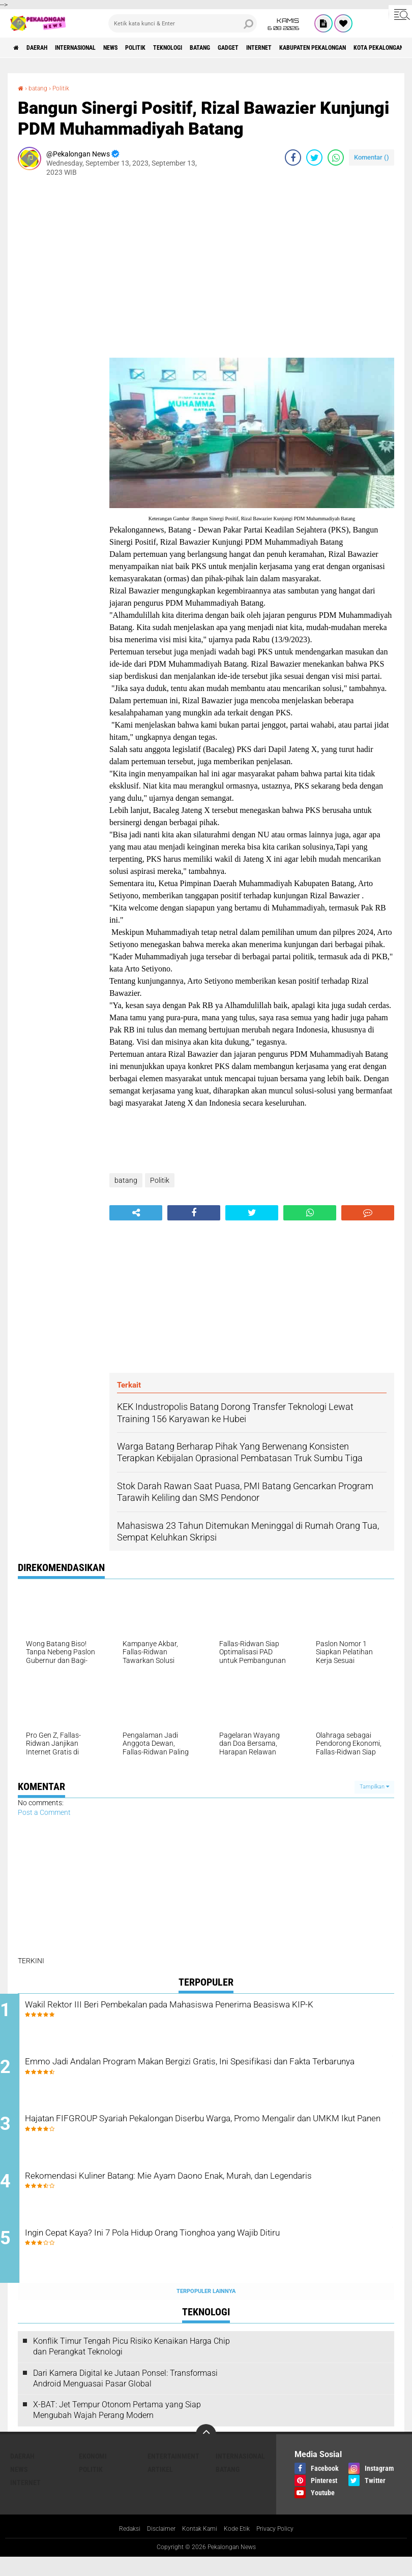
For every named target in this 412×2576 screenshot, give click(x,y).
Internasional (94, 48)
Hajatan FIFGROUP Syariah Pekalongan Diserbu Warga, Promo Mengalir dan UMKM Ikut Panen (205, 2136)
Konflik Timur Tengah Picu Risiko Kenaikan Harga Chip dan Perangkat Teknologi (131, 2364)
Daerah (46, 48)
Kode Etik (240, 2547)
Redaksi (119, 2547)
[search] (182, 23)
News (140, 48)
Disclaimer (155, 2547)
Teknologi (213, 48)
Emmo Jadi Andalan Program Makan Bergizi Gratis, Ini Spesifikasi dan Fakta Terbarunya (212, 2074)
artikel (160, 2488)
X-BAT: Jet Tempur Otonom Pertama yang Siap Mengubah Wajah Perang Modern (117, 2428)
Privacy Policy (283, 2547)
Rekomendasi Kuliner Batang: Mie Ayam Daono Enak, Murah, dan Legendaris (210, 2197)
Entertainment (173, 2474)
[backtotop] (206, 2452)
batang (254, 48)
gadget (289, 48)
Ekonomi (93, 2474)
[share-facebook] (293, 157)
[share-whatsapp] (336, 157)
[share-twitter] (314, 157)
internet (328, 48)
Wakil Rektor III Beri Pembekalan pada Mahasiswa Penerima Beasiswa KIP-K (199, 2013)
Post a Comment (44, 1812)
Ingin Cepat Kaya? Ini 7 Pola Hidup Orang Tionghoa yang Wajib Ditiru (204, 2259)
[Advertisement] (58, 337)
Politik (172, 48)
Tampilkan (374, 1786)
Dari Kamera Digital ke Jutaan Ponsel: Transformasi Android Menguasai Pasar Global (125, 2396)
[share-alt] (135, 1212)
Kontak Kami (198, 2547)
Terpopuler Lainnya (206, 2309)
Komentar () (371, 157)
